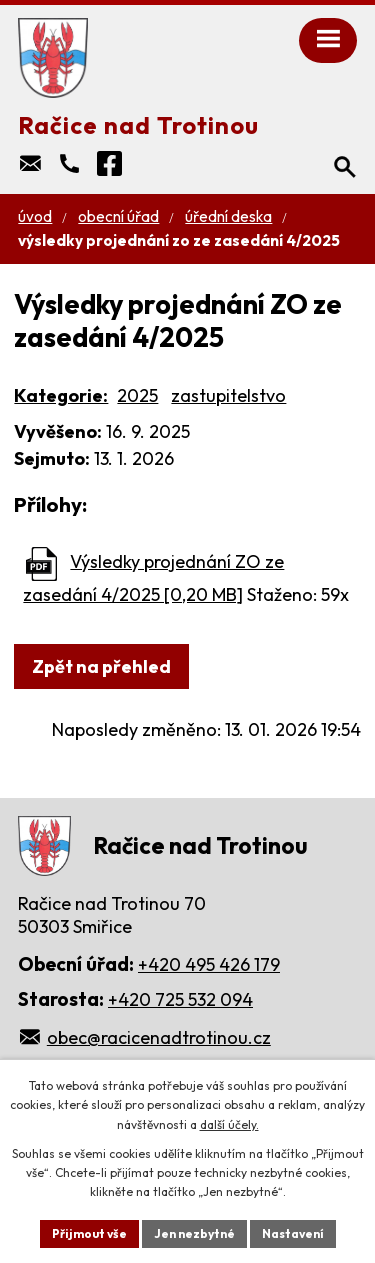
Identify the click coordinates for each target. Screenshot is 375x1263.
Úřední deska (228, 216)
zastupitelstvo (228, 395)
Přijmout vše (89, 1233)
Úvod (35, 216)
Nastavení (293, 1233)
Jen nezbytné (194, 1233)
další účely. (229, 1124)
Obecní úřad (118, 216)
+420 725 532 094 (180, 999)
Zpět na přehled (101, 666)
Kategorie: (61, 395)
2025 (137, 395)
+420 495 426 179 (209, 964)
